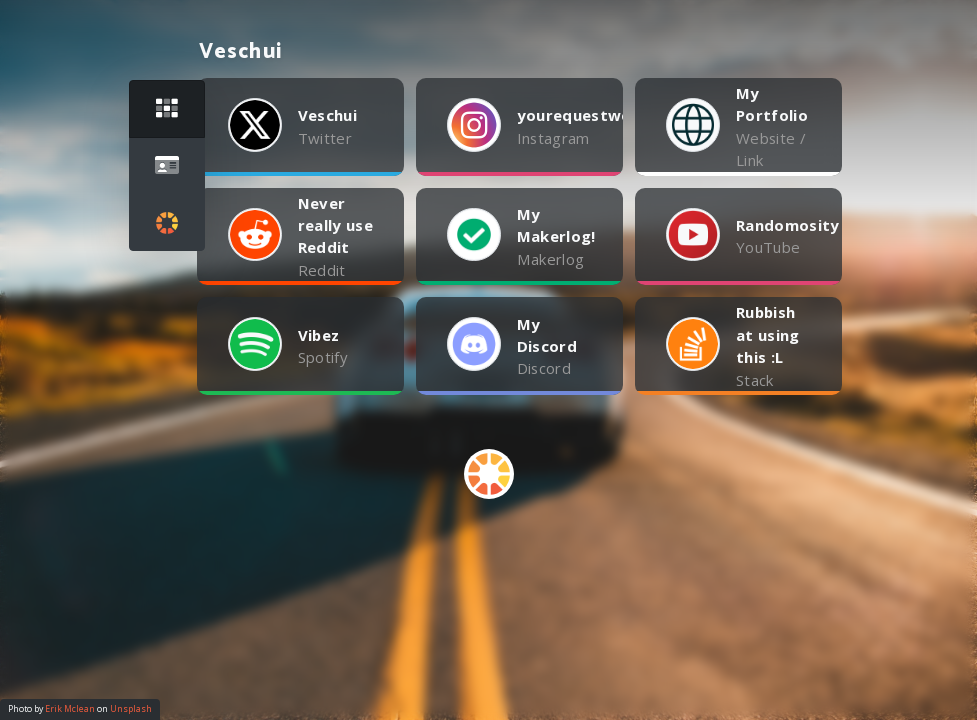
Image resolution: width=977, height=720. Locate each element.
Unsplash (131, 709)
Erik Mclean (70, 709)
